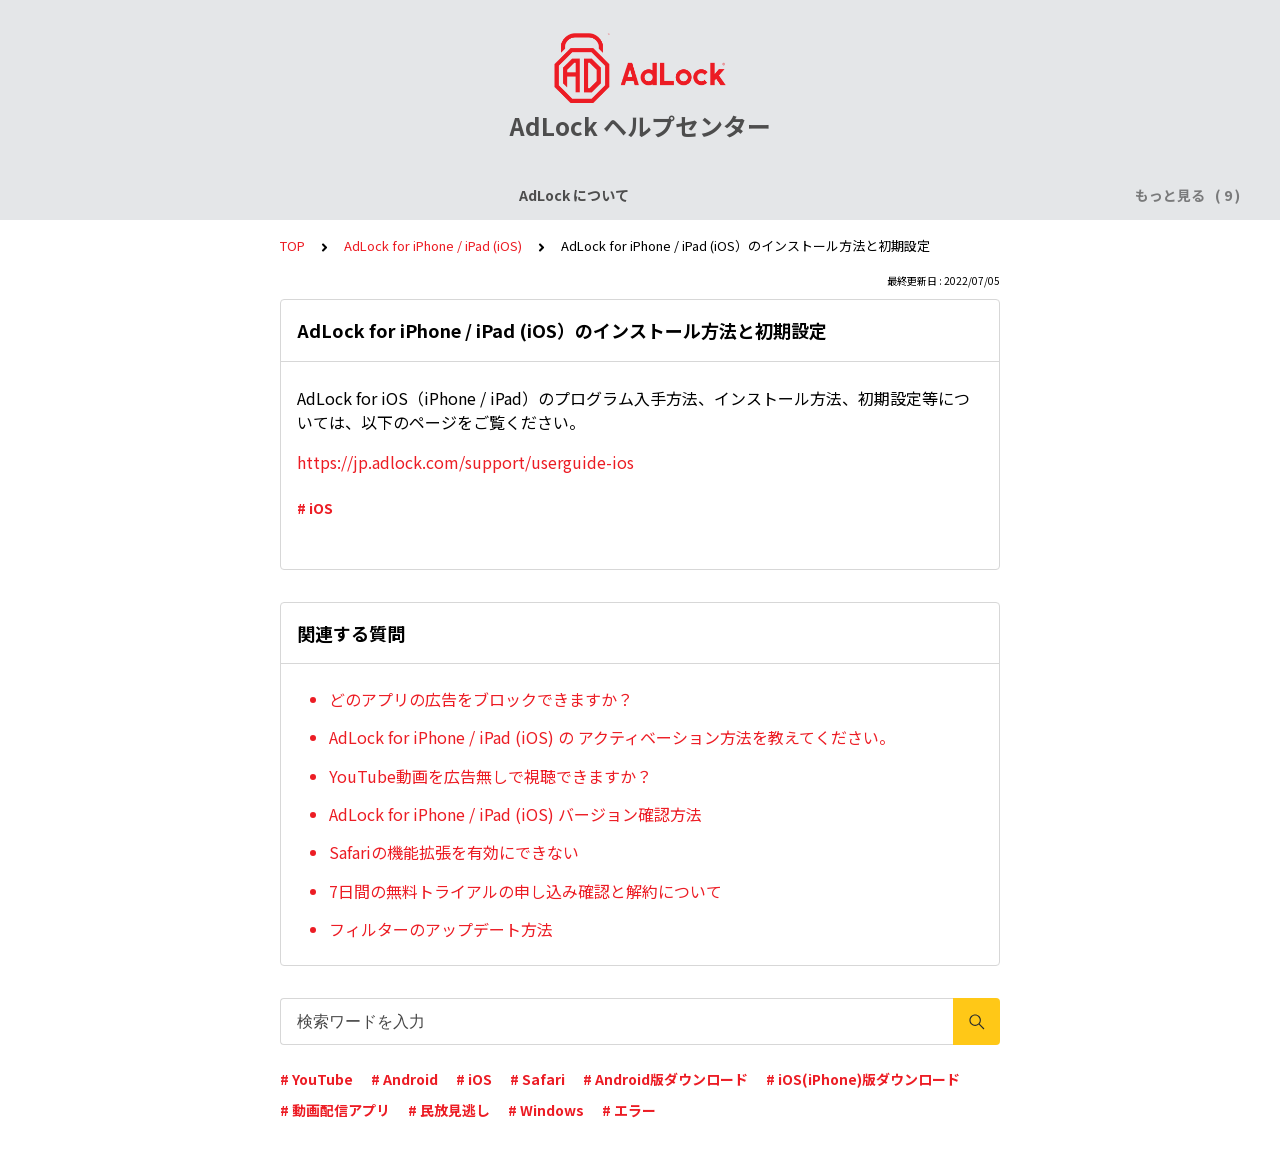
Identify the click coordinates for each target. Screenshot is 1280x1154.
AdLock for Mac (1002, 195)
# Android (404, 1079)
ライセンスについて (293, 195)
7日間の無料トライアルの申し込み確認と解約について (525, 891)
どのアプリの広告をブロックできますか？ (481, 699)
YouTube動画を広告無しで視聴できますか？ (490, 776)
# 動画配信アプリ (335, 1110)
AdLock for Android (684, 195)
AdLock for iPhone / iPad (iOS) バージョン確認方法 (515, 814)
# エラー (629, 1110)
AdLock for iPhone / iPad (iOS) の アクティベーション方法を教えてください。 (612, 737)
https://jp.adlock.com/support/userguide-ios (465, 462)
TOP (292, 245)
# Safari (537, 1079)
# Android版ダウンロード (665, 1079)
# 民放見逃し (449, 1110)
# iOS (315, 508)
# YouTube (316, 1079)
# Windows (546, 1110)
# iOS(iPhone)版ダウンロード (863, 1079)
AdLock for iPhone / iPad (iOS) (487, 195)
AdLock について (147, 195)
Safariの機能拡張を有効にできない (454, 852)
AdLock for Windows (850, 195)
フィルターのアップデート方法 (441, 929)
